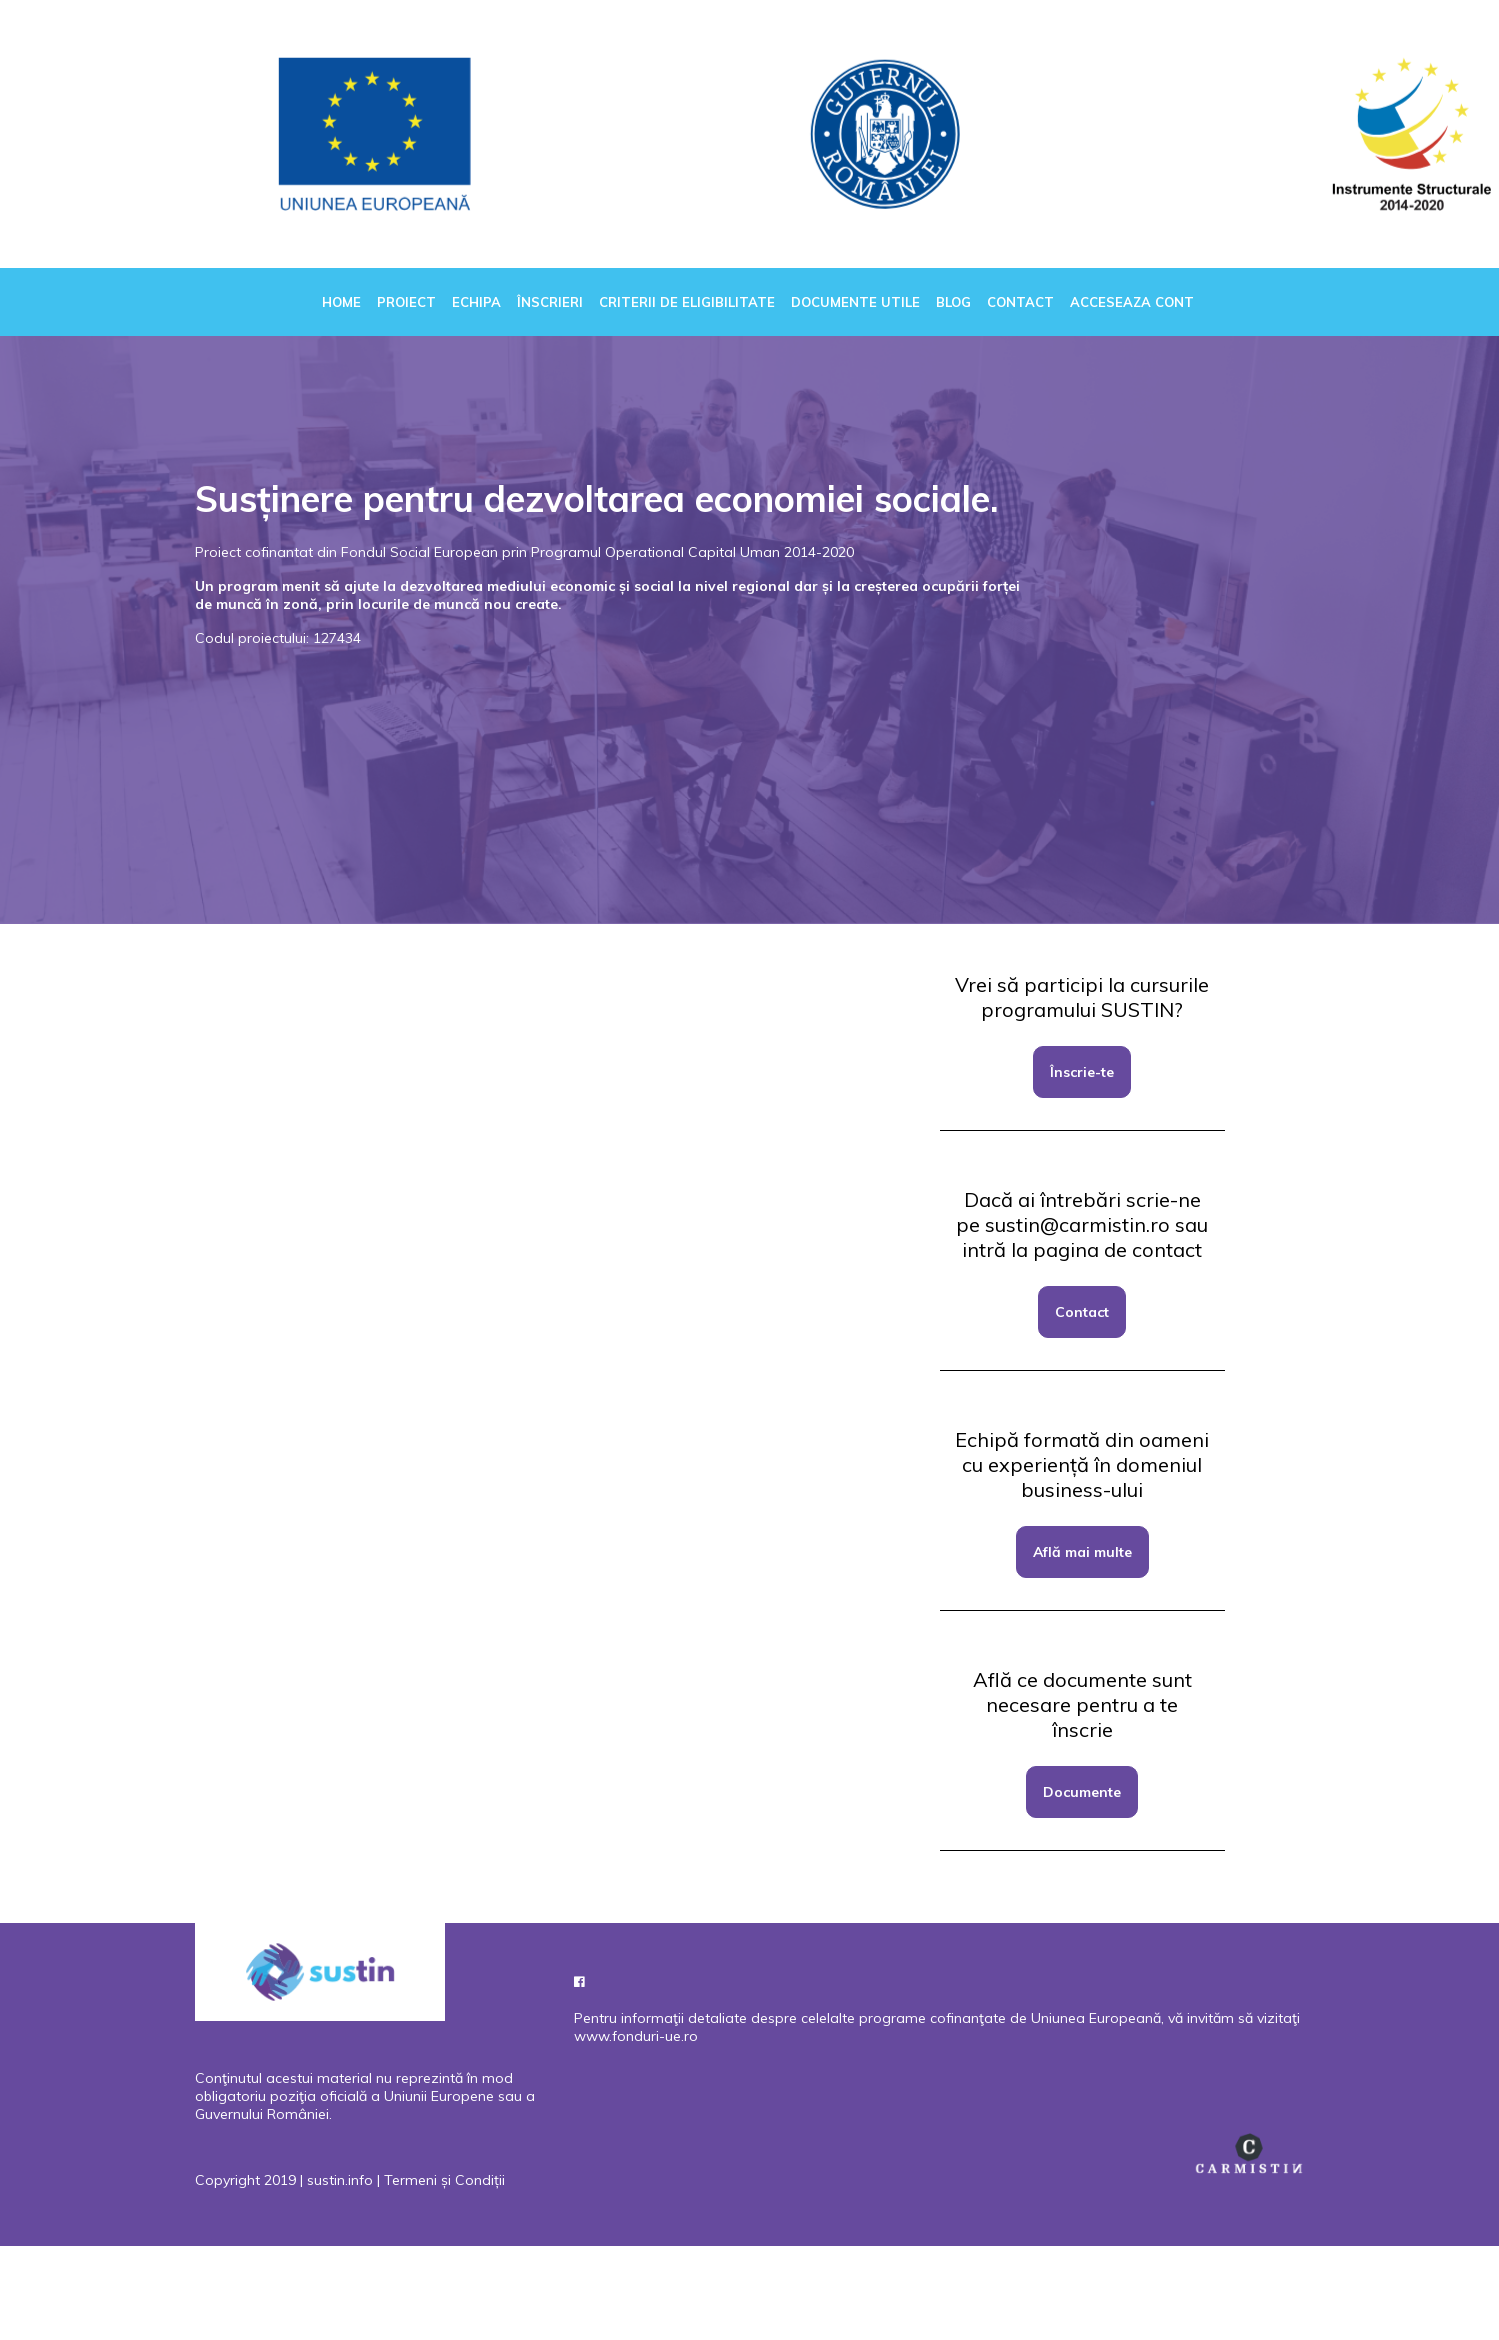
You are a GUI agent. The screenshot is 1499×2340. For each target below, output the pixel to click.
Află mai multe (1082, 1552)
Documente (1082, 1792)
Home (341, 302)
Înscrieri (550, 302)
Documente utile (855, 302)
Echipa (476, 302)
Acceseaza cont (1132, 302)
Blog (953, 302)
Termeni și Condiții (444, 2180)
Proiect (406, 302)
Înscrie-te (1082, 1072)
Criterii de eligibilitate (687, 302)
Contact (1020, 302)
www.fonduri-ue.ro (636, 2036)
